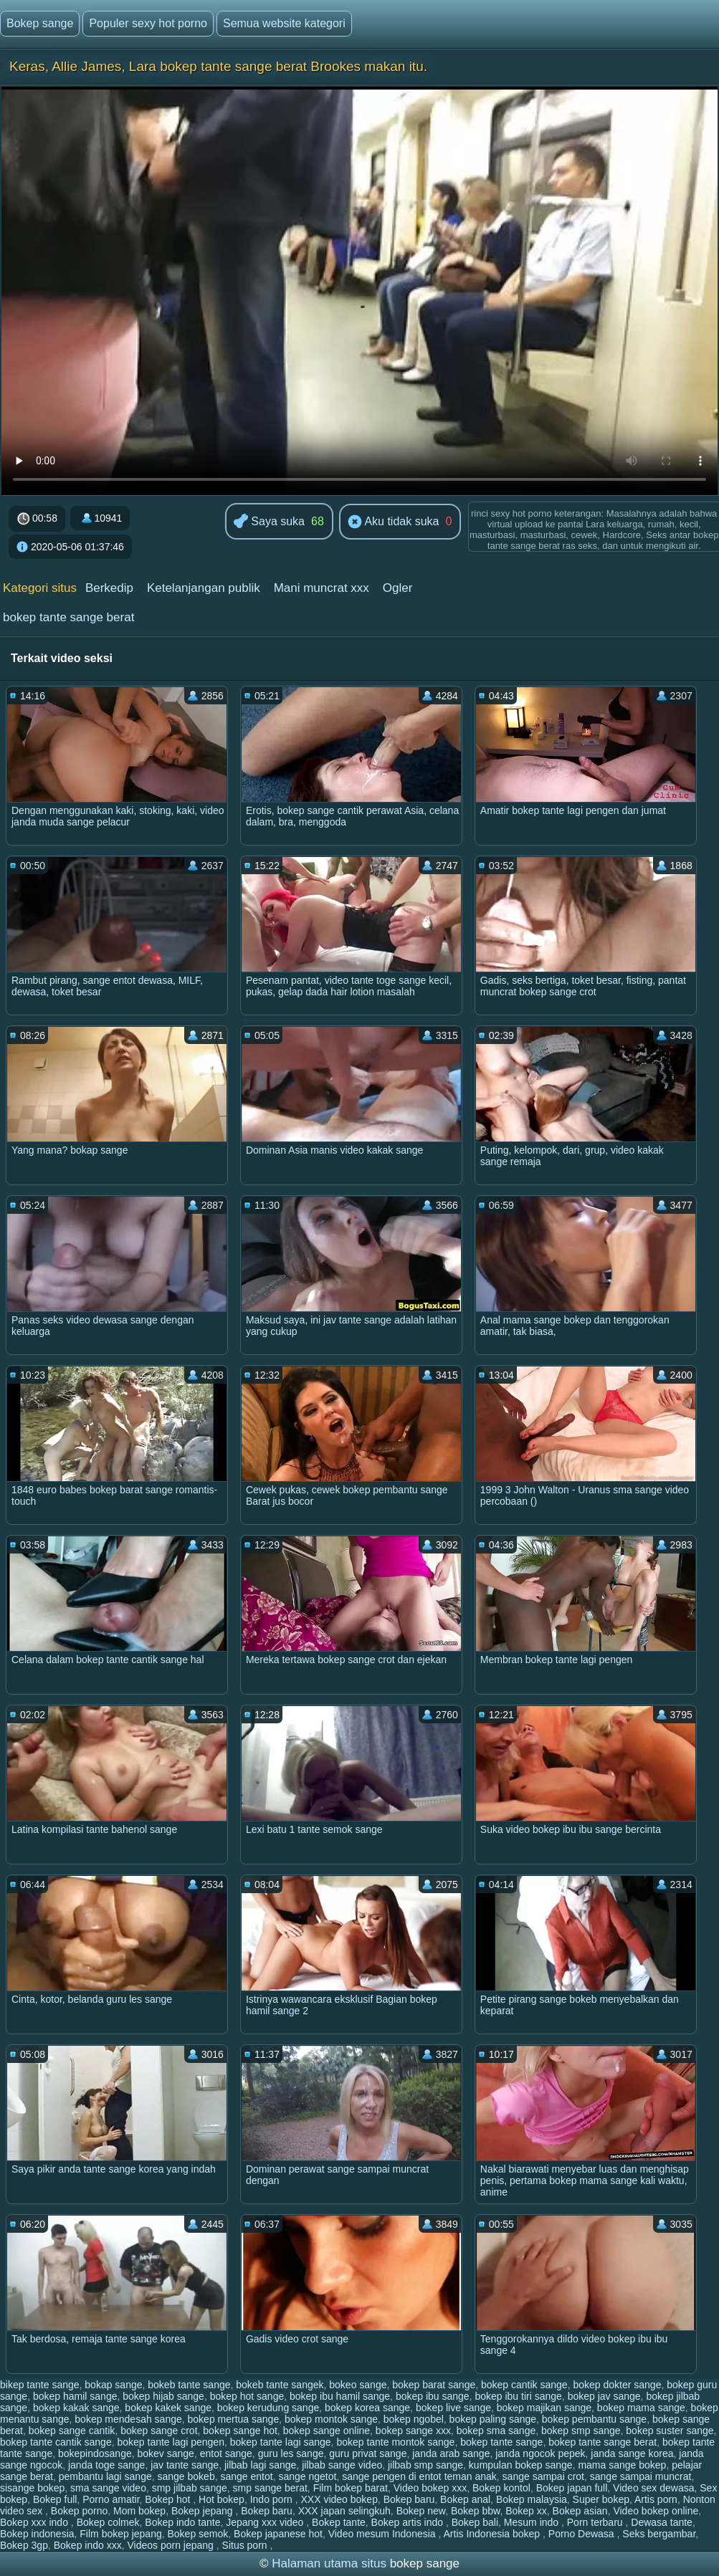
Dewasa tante (661, 2522)
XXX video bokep (339, 2499)
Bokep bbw (475, 2511)
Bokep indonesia (37, 2533)
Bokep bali (475, 2522)
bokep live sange (453, 2407)
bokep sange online (326, 2430)
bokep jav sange (604, 2396)
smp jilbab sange (189, 2488)
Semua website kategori (284, 23)
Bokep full (55, 2499)
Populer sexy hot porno (148, 23)
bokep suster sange (669, 2430)
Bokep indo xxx (88, 2545)
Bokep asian (580, 2511)
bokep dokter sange (617, 2384)
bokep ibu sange (433, 2396)
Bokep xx (526, 2511)
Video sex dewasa (653, 2488)
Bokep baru (409, 2499)
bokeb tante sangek (279, 2384)
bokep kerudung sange (268, 2407)
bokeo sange (357, 2384)
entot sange (226, 2453)
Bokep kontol (501, 2488)
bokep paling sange (492, 2419)
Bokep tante (339, 2522)
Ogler (398, 588)
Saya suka (269, 522)
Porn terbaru (596, 2522)
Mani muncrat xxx (321, 588)
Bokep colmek (108, 2522)
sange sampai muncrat (641, 2476)
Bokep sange (39, 23)
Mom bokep (139, 2511)
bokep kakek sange (168, 2407)
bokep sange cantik (72, 2430)
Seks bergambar (658, 2533)
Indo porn (272, 2499)
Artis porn (655, 2499)
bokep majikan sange (544, 2407)
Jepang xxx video (266, 2522)
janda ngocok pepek (540, 2453)
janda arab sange (451, 2453)
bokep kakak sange (76, 2407)
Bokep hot (169, 2499)
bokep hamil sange (75, 2396)
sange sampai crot (543, 2476)
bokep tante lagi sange (280, 2442)
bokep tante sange (501, 2442)
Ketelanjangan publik (203, 588)
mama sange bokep (622, 2465)
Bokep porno (79, 2511)
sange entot (246, 2476)
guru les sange (291, 2453)
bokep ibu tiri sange (518, 2396)
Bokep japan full (572, 2488)
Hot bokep (221, 2499)
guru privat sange (367, 2453)
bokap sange (113, 2384)
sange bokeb (186, 2476)
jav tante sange (185, 2465)
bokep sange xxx (413, 2430)
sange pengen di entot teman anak (419, 2476)
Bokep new (421, 2511)
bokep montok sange (331, 2419)
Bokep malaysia (531, 2499)
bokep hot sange (247, 2396)
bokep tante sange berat (68, 617)
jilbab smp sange (425, 2465)
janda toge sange (106, 2465)
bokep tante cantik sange (56, 2442)
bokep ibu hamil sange (340, 2396)
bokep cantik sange (524, 2384)
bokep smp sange (581, 2430)
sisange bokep (32, 2488)
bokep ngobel (414, 2419)
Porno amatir (110, 2499)
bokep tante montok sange (395, 2442)
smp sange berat (270, 2488)
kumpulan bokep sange (521, 2465)
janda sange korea (632, 2453)
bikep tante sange (40, 2384)
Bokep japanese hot (278, 2533)
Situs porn (246, 2545)
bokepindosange (95, 2453)
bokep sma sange (496, 2430)
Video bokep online (655, 2511)
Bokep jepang (203, 2511)
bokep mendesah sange (128, 2419)
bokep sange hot (240, 2430)
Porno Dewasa (582, 2533)
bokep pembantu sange (594, 2419)
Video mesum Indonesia (383, 2533)
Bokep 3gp (24, 2545)
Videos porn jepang (171, 2545)
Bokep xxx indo (35, 2522)
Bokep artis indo (408, 2522)
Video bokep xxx (430, 2488)
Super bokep (601, 2499)
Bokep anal (465, 2499)
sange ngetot (307, 2476)
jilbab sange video (342, 2465)
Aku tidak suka (393, 522)
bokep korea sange (367, 2407)
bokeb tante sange (189, 2384)
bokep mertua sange (234, 2419)
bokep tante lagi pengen (170, 2442)
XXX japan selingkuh (344, 2511)
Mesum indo (532, 2522)
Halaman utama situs (329, 2563)
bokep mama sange (641, 2407)
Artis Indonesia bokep (493, 2533)
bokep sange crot (158, 2430)
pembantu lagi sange (105, 2476)
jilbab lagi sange (260, 2465)
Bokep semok (198, 2533)
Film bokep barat (350, 2488)
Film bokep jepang (120, 2533)
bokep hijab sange (163, 2396)
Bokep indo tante (182, 2522)
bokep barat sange (433, 2384)
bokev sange (166, 2453)
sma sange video (108, 2488)
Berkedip (109, 588)
